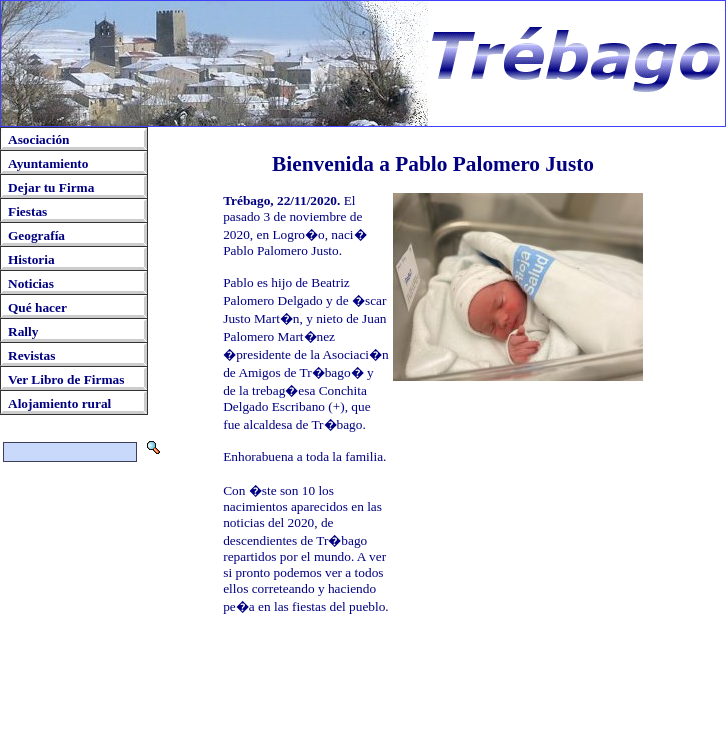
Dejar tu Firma (51, 187)
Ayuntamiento (48, 163)
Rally (23, 331)
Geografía (36, 235)
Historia (31, 259)
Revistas (31, 355)
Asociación (38, 139)
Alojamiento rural (59, 403)
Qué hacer (37, 307)
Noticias (31, 283)
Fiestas (27, 211)
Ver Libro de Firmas (66, 379)
